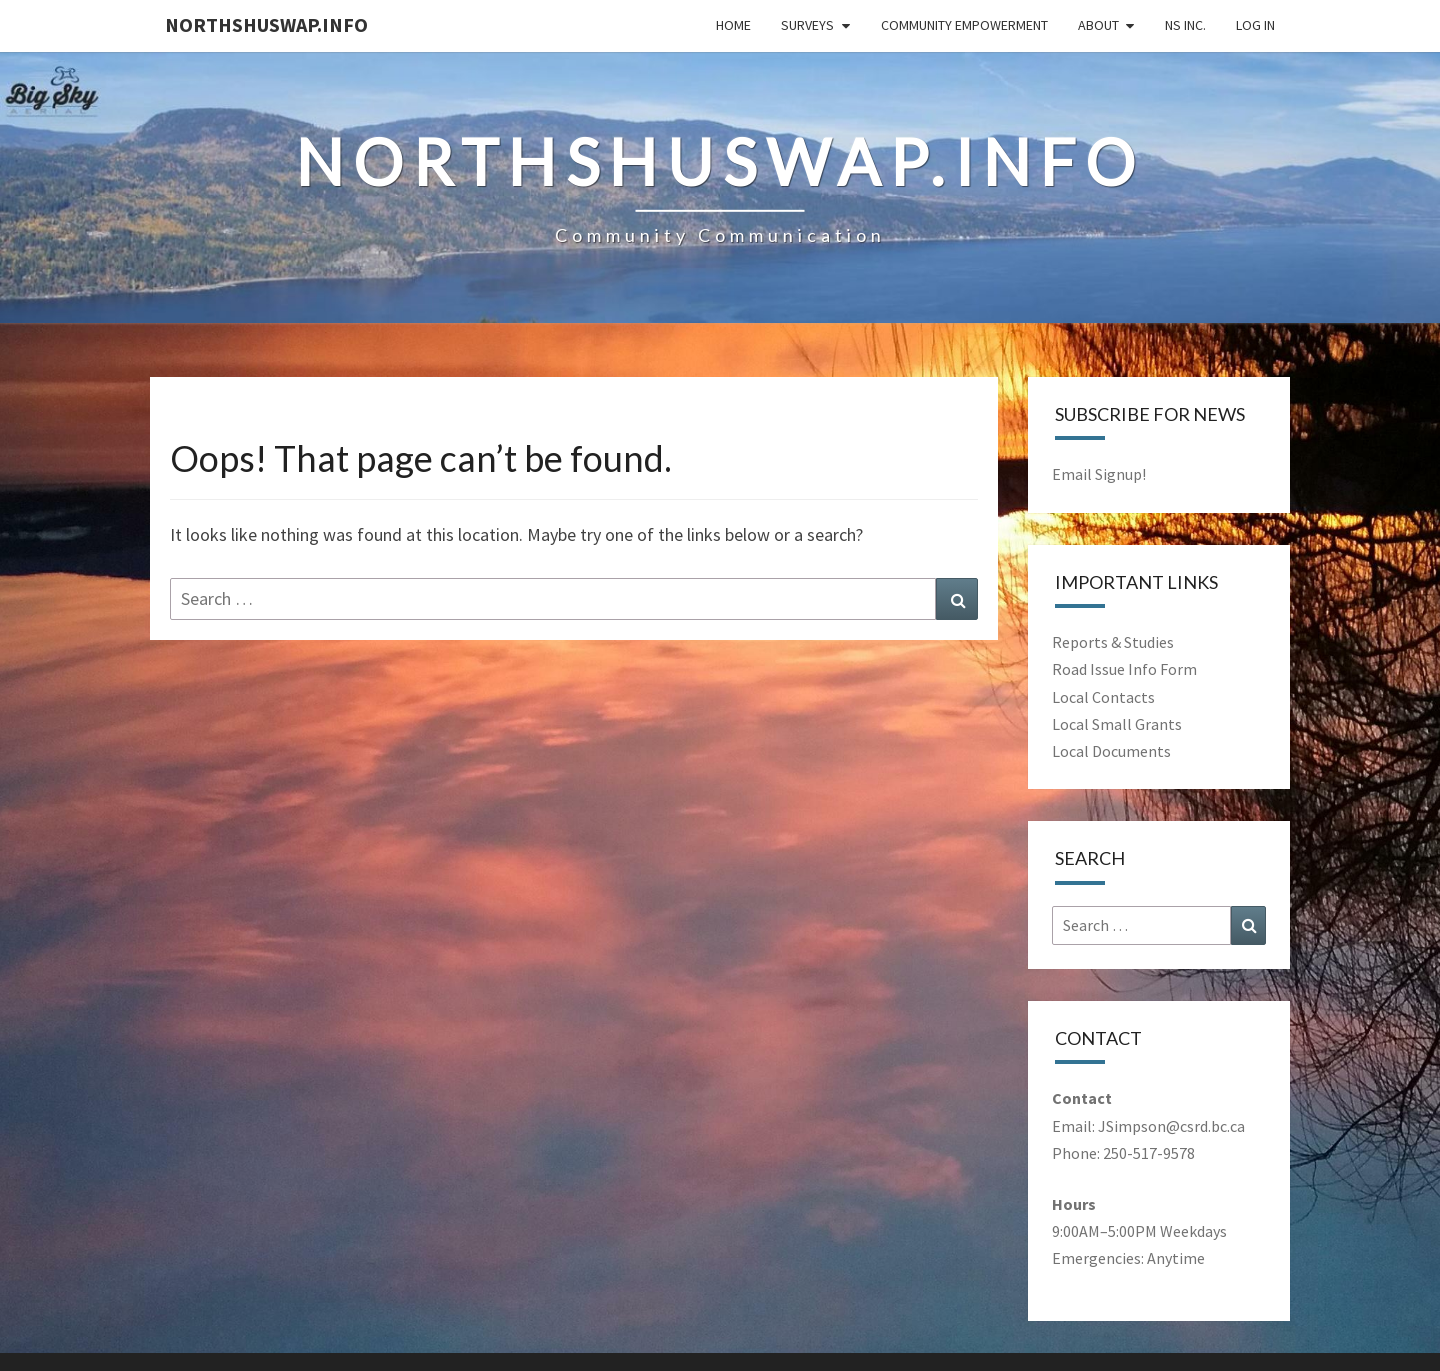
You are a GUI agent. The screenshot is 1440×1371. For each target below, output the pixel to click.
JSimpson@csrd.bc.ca (1171, 1126)
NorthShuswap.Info (266, 24)
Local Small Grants (1117, 724)
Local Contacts (1103, 697)
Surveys (807, 25)
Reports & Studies (1113, 642)
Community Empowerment (964, 25)
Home (733, 25)
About (1098, 25)
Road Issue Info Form (1124, 669)
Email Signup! (1099, 474)
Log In (1255, 25)
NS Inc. (1185, 25)
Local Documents (1111, 751)
